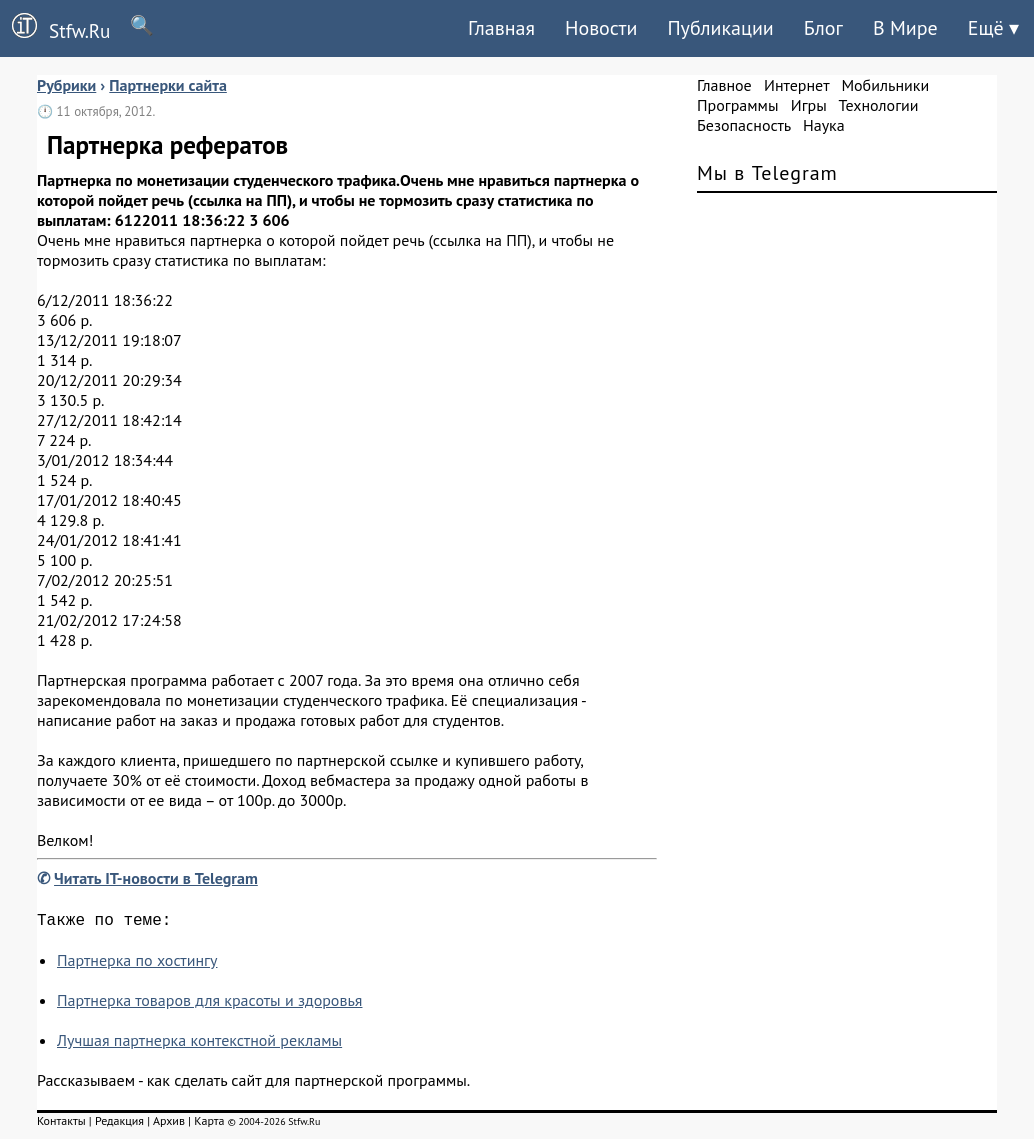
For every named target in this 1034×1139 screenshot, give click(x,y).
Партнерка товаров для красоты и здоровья (209, 1004)
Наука (824, 125)
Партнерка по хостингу (137, 964)
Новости (601, 28)
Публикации (720, 28)
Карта (209, 1124)
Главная (501, 28)
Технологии (879, 105)
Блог (823, 28)
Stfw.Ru (55, 28)
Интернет (796, 85)
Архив (169, 1124)
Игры (809, 105)
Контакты (61, 1124)
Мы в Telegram (767, 173)
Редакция (119, 1124)
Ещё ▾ (993, 28)
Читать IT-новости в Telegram (156, 878)
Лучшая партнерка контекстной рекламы (199, 1044)
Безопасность (744, 125)
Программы (737, 105)
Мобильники (885, 85)
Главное (724, 85)
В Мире (905, 28)
